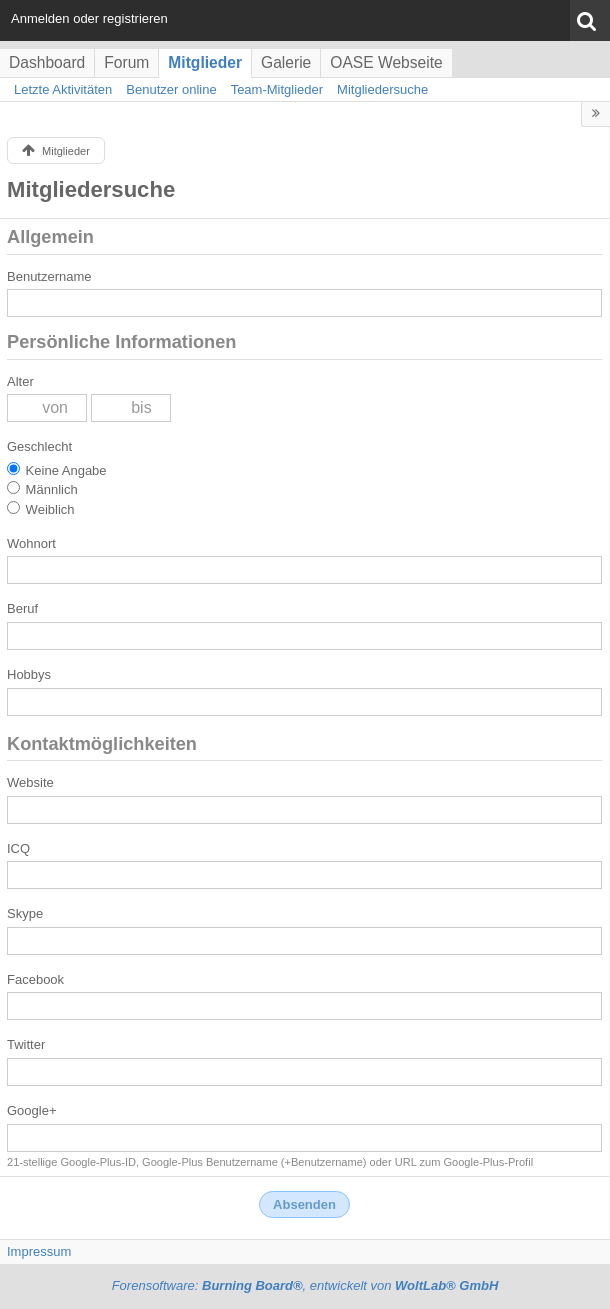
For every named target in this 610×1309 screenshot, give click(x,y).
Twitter (26, 1044)
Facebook (35, 979)
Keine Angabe (57, 470)
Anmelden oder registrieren (89, 18)
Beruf (22, 608)
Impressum (39, 1251)
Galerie (286, 62)
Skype (25, 913)
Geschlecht (39, 446)
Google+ (32, 1110)
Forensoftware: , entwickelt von (305, 1285)
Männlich (42, 489)
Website (30, 782)
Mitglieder (205, 62)
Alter (20, 381)
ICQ (18, 848)
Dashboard (47, 62)
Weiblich (41, 509)
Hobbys (29, 674)
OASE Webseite (386, 62)
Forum (126, 62)
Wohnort (31, 543)
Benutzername (49, 276)
